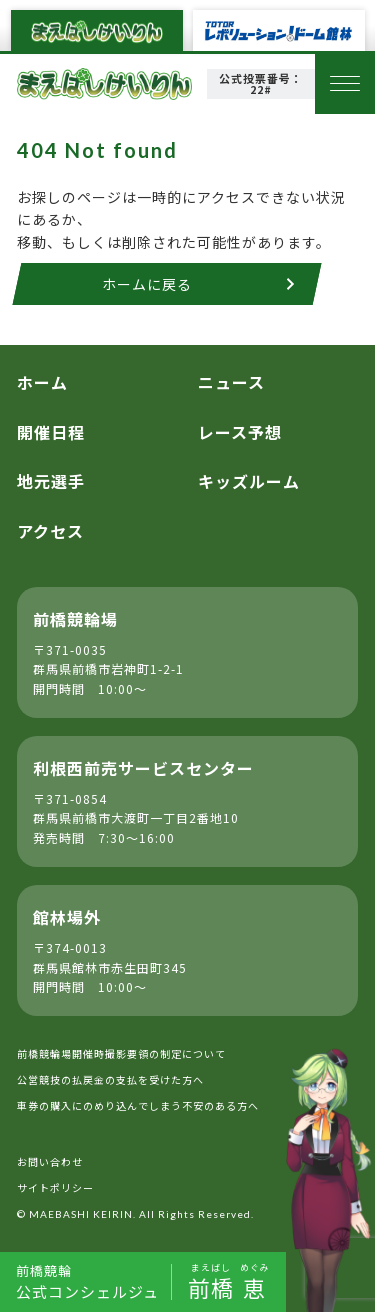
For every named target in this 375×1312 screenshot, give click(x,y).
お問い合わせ (50, 1161)
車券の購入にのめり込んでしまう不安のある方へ (138, 1105)
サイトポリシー (55, 1187)
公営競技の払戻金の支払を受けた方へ (110, 1079)
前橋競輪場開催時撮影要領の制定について (121, 1053)
